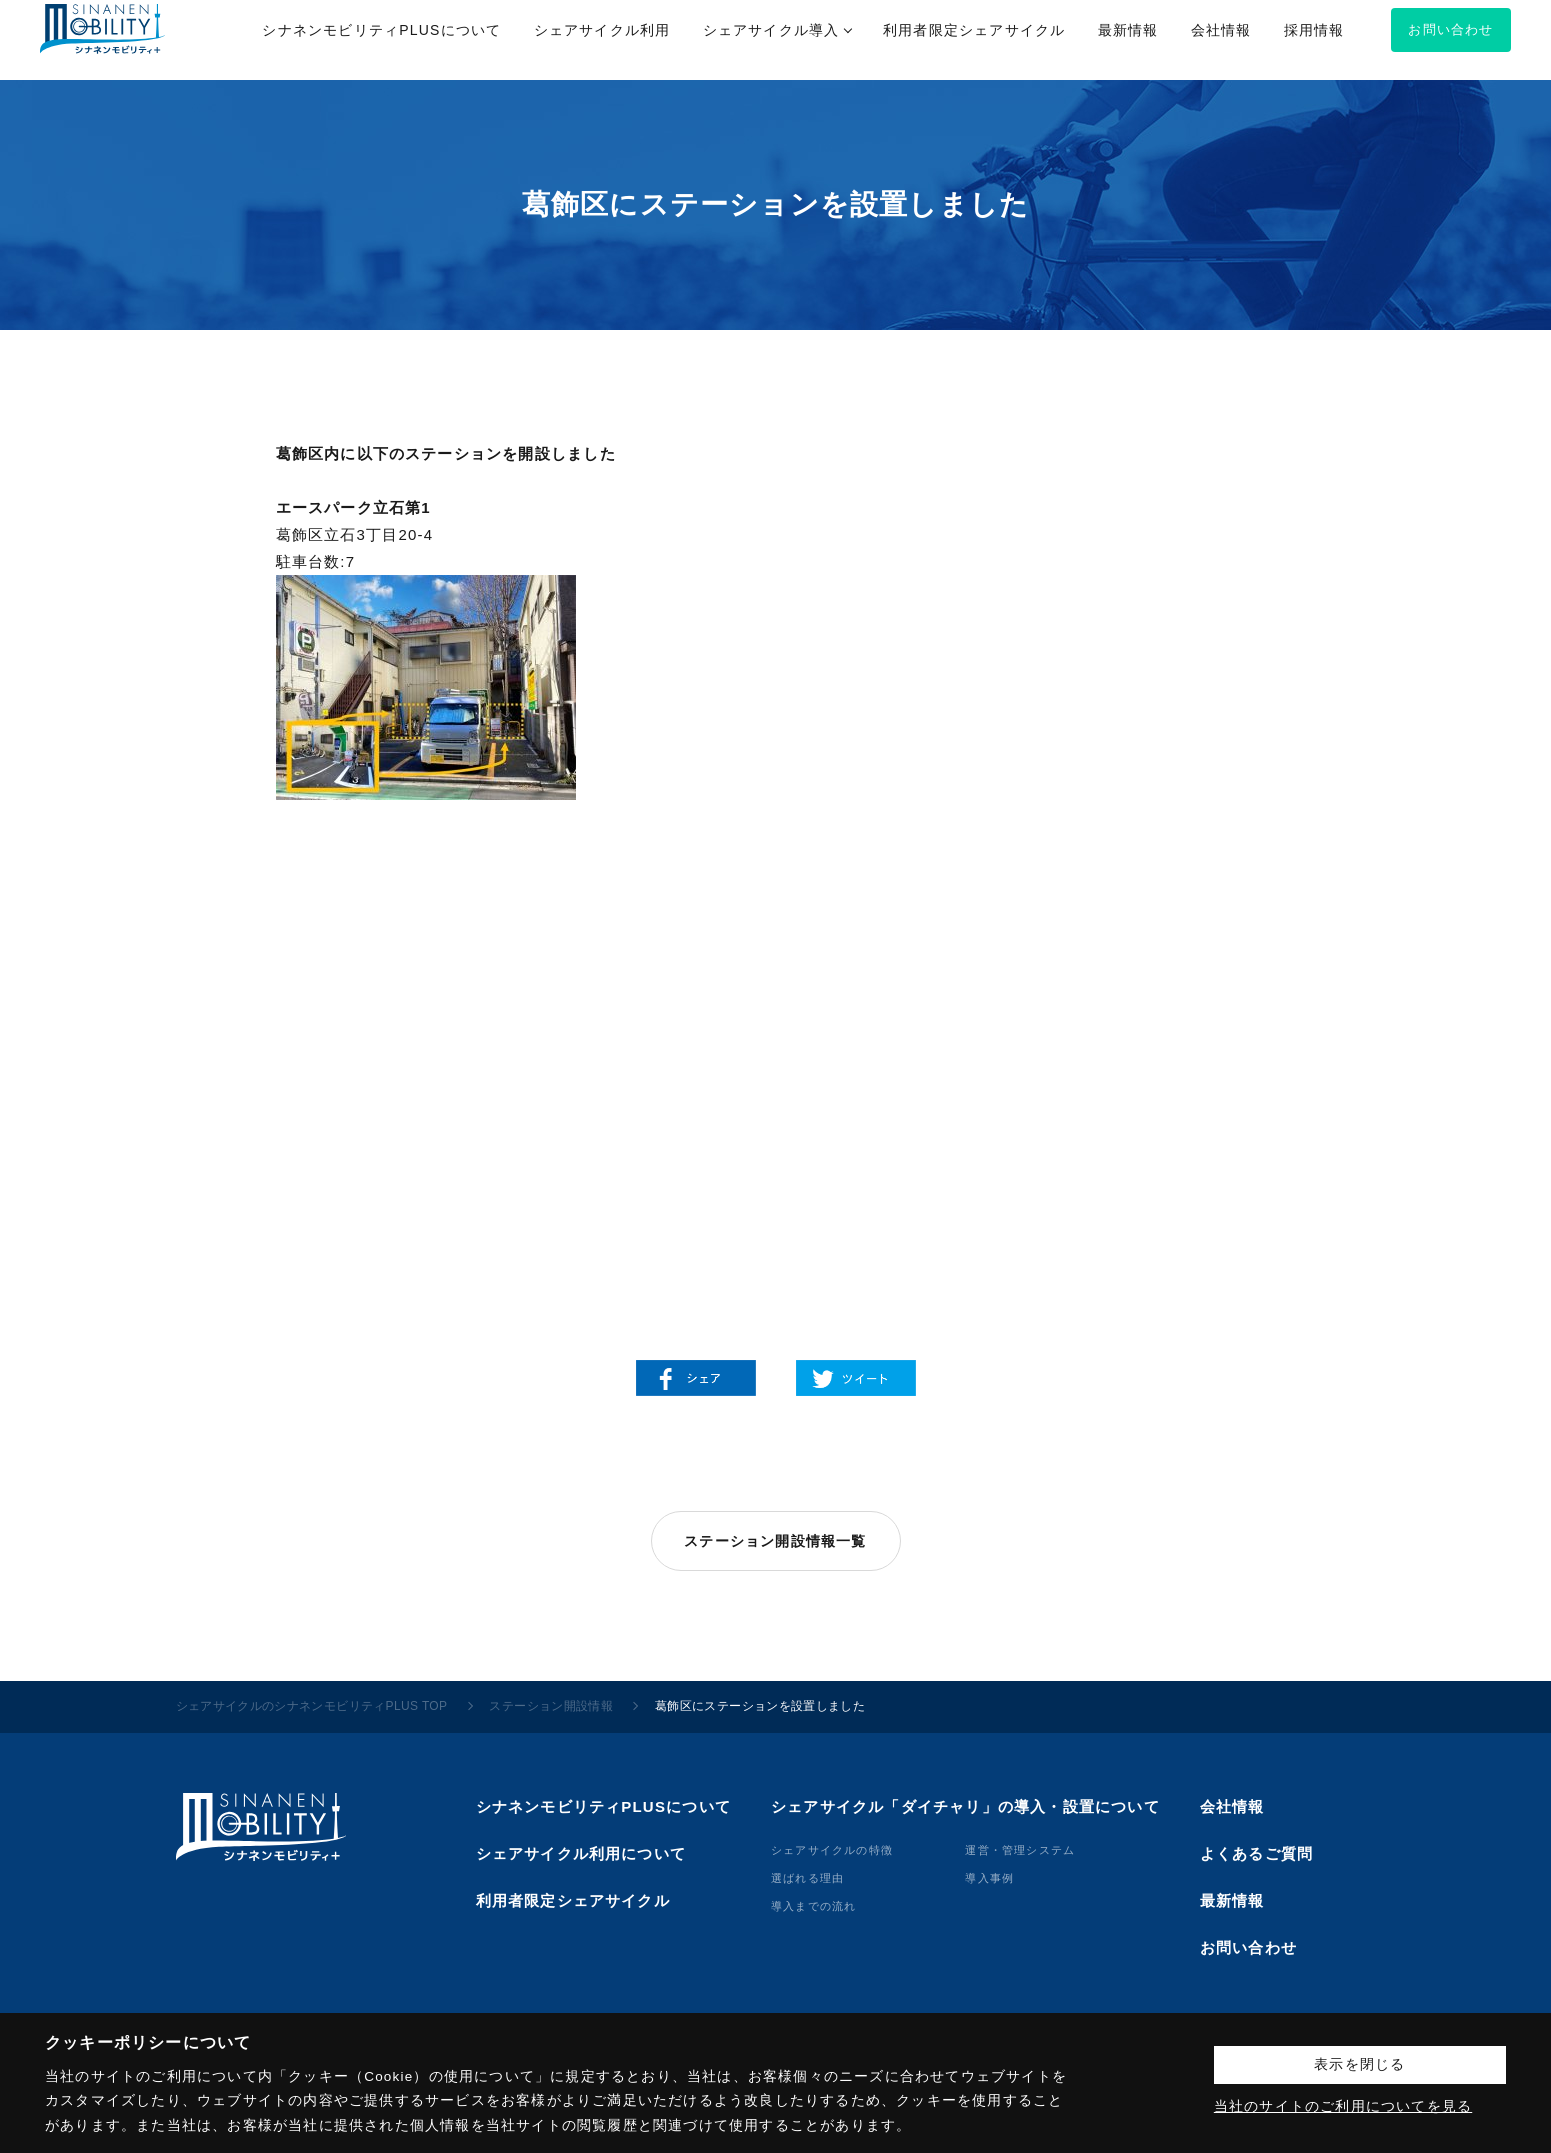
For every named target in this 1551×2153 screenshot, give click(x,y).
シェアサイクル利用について (581, 1853)
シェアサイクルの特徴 (832, 1850)
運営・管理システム (1020, 1850)
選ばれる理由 (807, 1878)
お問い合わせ (1248, 1947)
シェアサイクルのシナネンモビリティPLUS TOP (312, 1706)
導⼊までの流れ (813, 1906)
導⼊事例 (989, 1878)
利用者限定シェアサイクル (573, 1900)
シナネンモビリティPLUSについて (603, 1806)
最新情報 (1232, 1900)
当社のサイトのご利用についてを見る (1343, 2106)
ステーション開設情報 (551, 1706)
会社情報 (1232, 1806)
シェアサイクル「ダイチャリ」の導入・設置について (965, 1806)
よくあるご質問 (1256, 1853)
